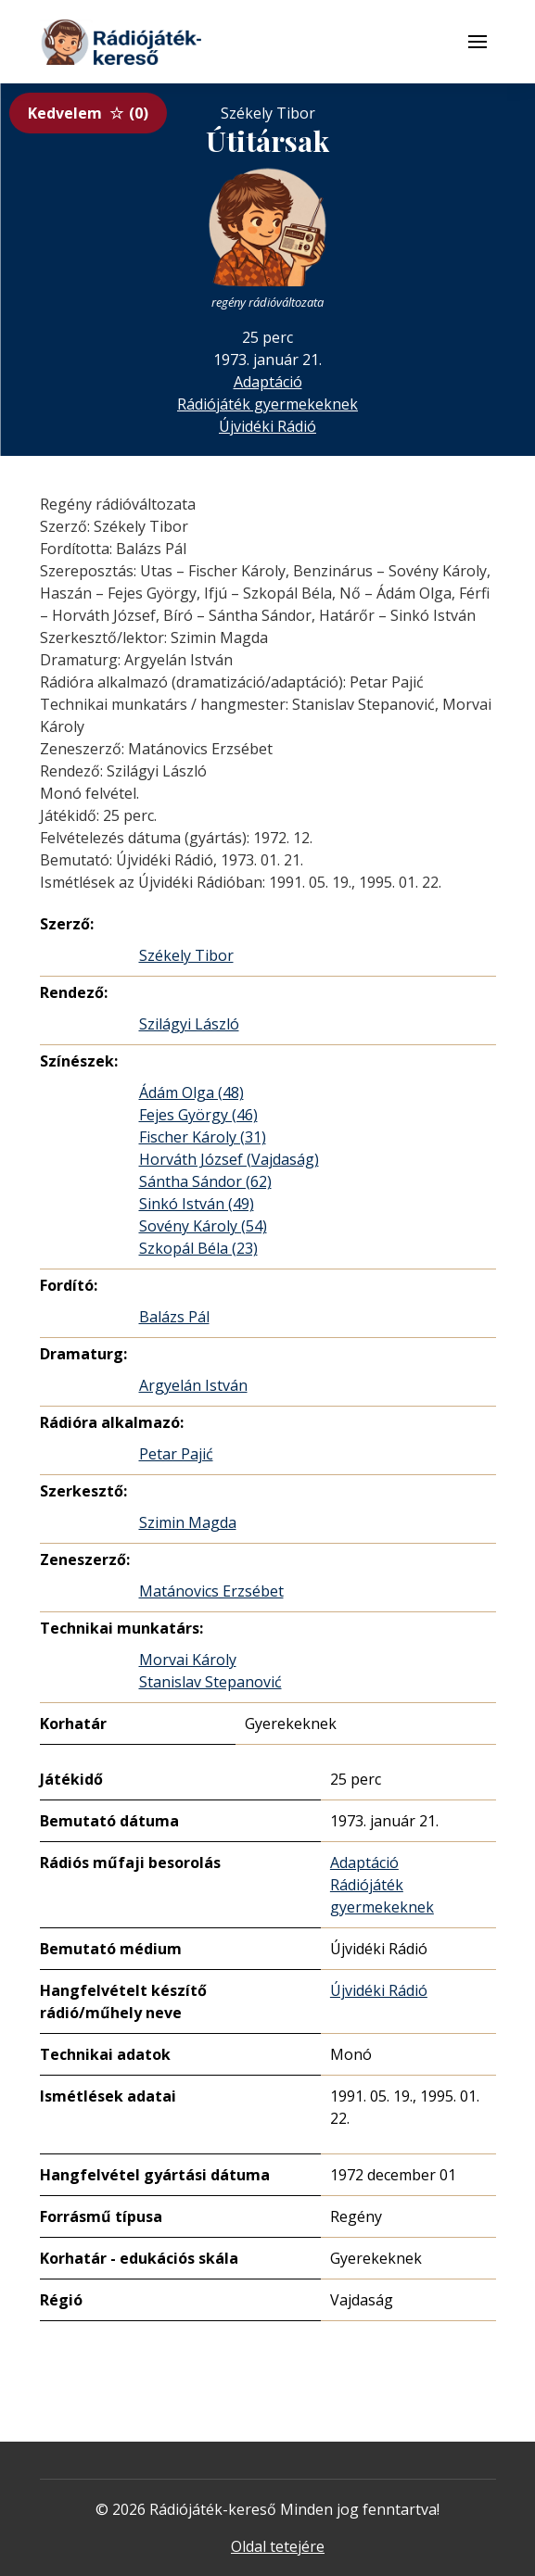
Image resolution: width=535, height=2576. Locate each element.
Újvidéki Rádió (267, 426)
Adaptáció (268, 382)
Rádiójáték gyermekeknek (267, 404)
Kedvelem (88, 113)
